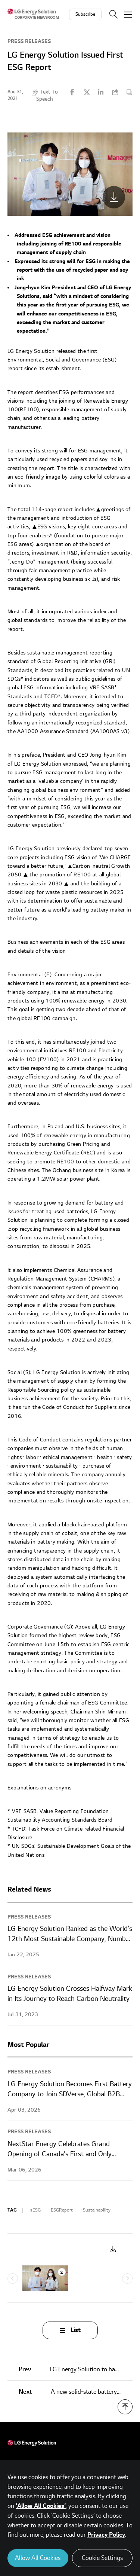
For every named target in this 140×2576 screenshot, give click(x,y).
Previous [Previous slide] (12, 2278)
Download (113, 2249)
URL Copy (115, 92)
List (76, 2330)
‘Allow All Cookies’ (41, 2506)
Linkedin (100, 92)
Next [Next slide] (127, 2278)
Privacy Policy (106, 2534)
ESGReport (62, 2210)
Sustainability (97, 2210)
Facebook (72, 92)
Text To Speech (47, 95)
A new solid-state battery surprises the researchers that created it (76, 2392)
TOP (125, 2406)
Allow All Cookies (37, 2558)
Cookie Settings (102, 2558)
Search (113, 14)
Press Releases (29, 41)
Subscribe (85, 14)
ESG (36, 2210)
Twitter (86, 92)
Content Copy (129, 92)
